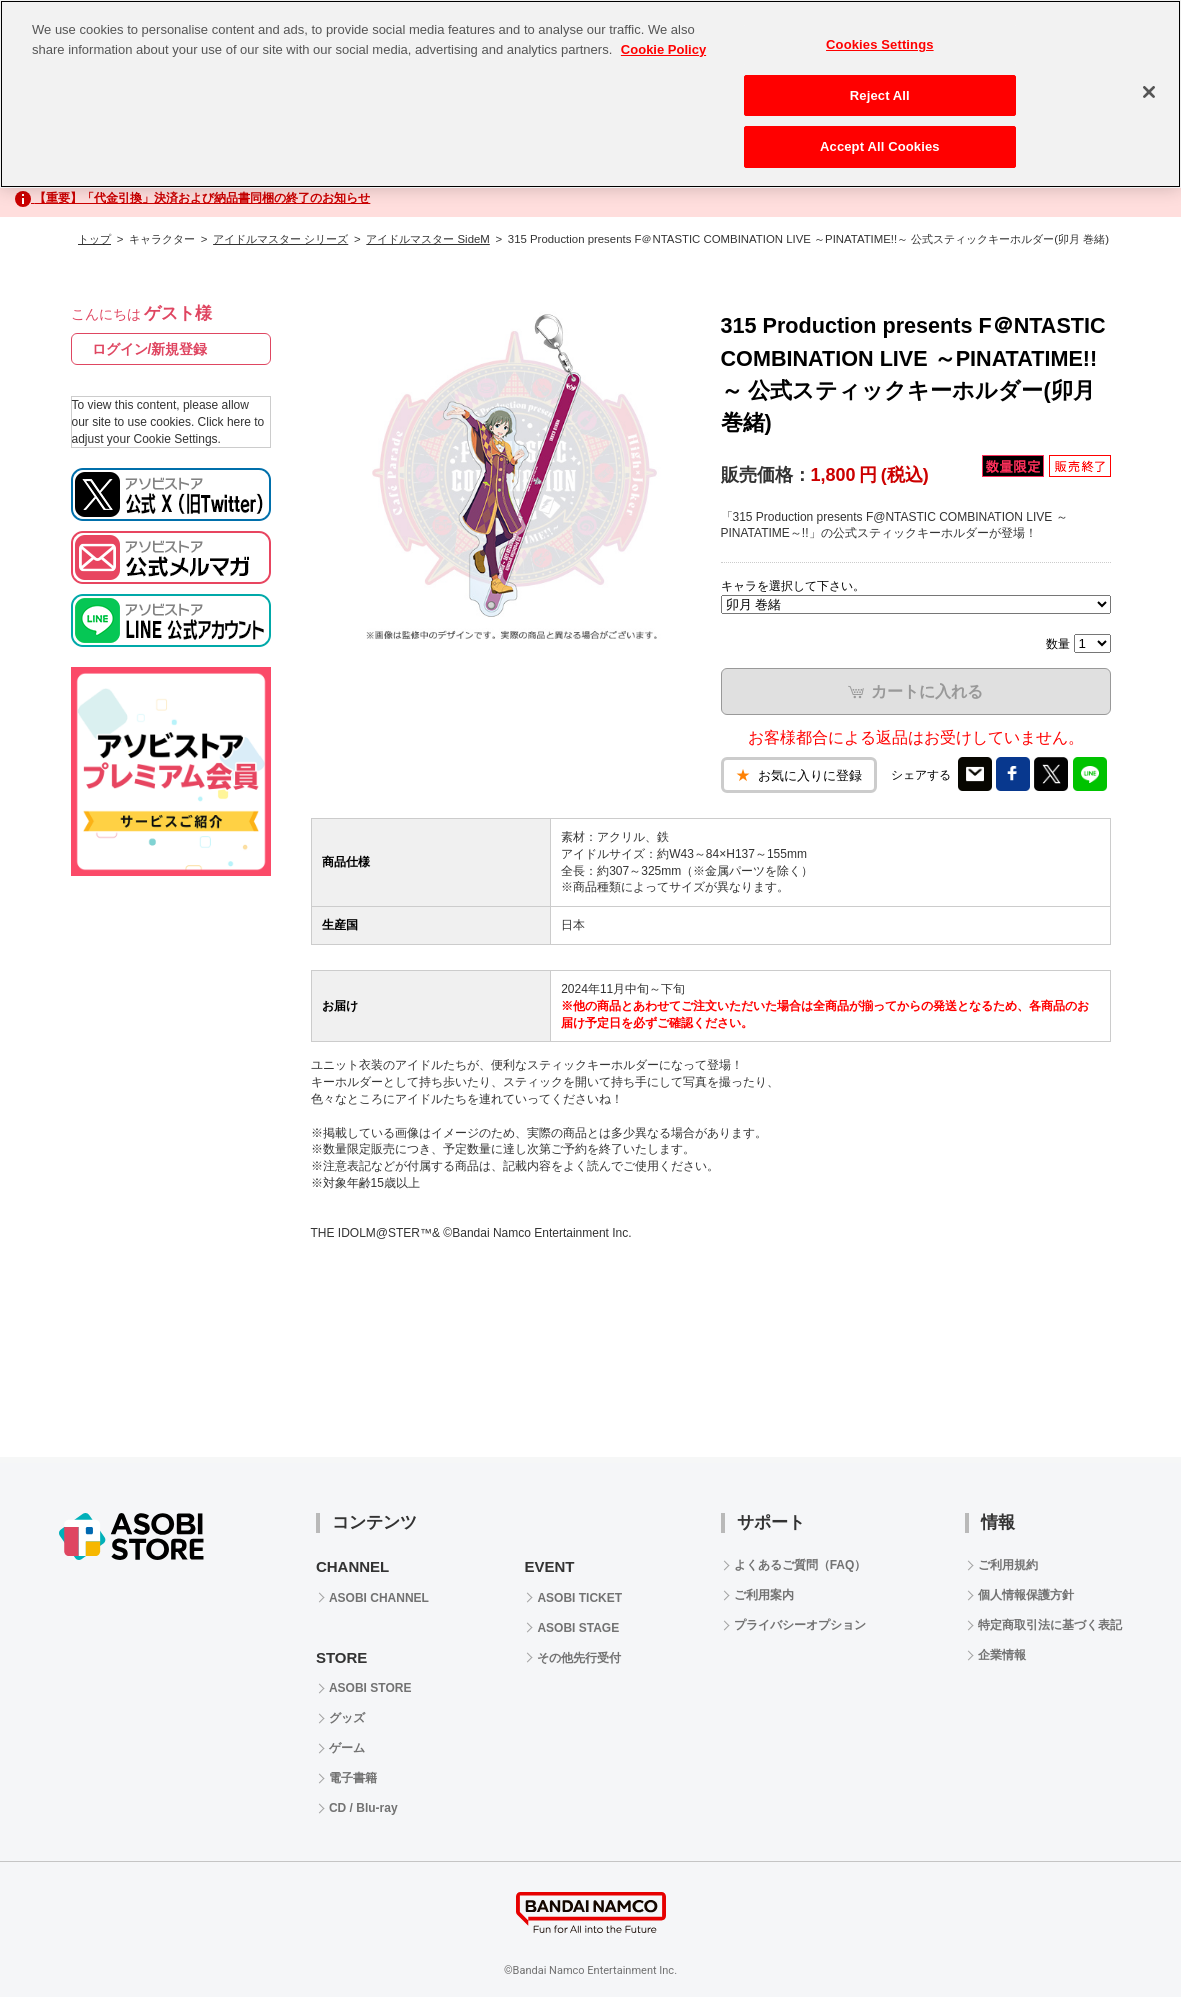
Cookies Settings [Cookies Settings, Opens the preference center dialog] (880, 44)
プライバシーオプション (800, 1625)
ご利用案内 (764, 1595)
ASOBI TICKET (579, 1598)
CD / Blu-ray (363, 1808)
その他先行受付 (579, 1658)
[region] (590, 94)
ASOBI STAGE (578, 1628)
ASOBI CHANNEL (379, 1598)
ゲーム (347, 1748)
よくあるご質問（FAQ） (800, 1565)
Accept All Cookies (880, 146)
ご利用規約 (1008, 1565)
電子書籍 (353, 1778)
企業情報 (1002, 1655)
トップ (94, 239)
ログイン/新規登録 (150, 349)
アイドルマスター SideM (427, 239)
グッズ (347, 1718)
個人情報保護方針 (1026, 1595)
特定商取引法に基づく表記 (1050, 1625)
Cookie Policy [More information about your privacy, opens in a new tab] (663, 49)
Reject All (880, 95)
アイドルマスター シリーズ (280, 239)
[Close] (1149, 92)
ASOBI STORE (370, 1688)
